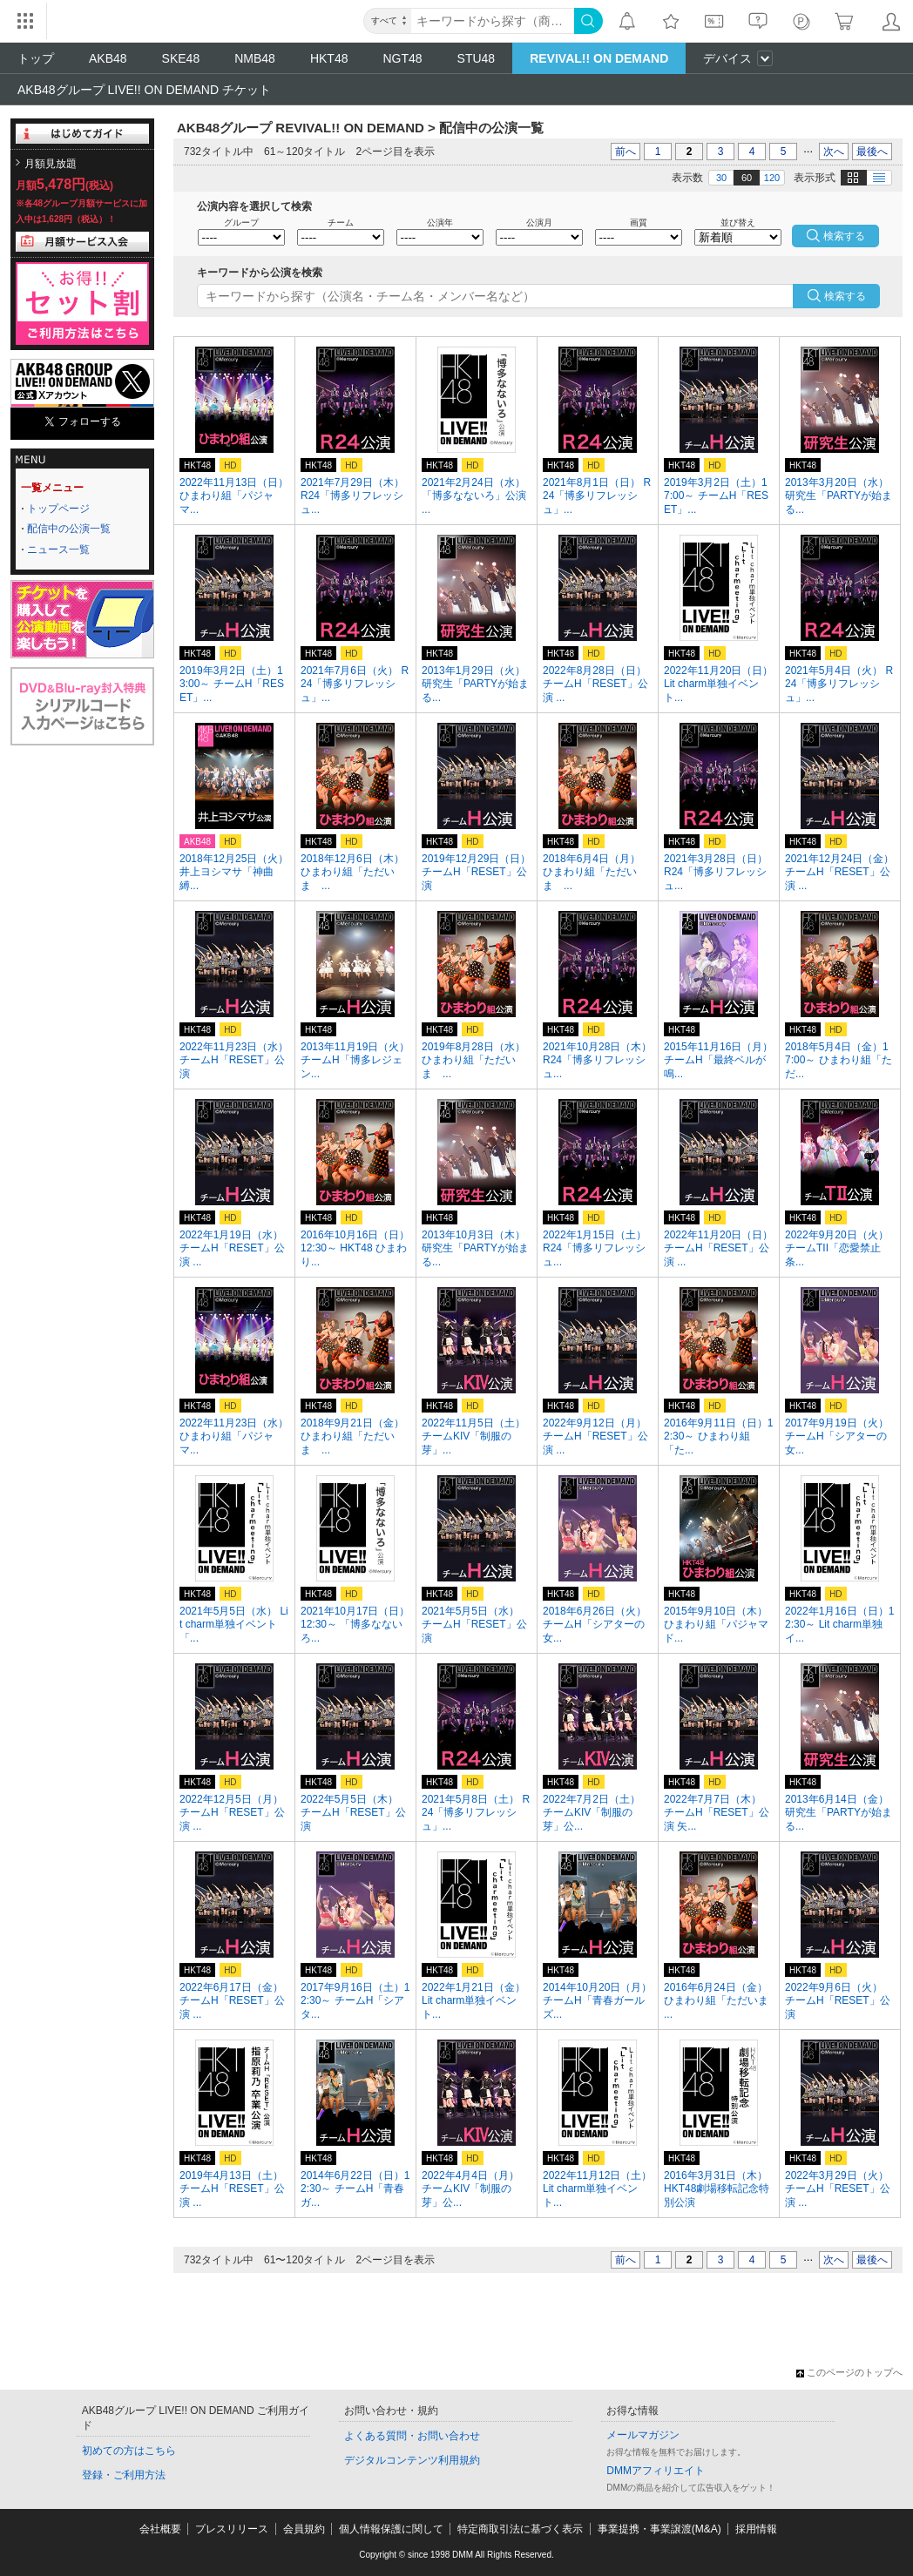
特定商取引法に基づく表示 (520, 2529)
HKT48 (329, 58)
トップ (35, 58)
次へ (833, 151)
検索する (845, 296)
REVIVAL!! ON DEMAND (599, 58)
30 (721, 177)
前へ (625, 151)
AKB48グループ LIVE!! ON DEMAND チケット (144, 90)
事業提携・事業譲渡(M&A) (659, 2529)
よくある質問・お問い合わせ (412, 2436)
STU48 (476, 58)
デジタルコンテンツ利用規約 (412, 2460)
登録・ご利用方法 (124, 2475)
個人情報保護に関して (391, 2529)
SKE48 (181, 58)
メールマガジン (643, 2435)
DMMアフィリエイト (655, 2471)
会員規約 (304, 2529)
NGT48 (402, 58)
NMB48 (254, 58)
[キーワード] (492, 21)
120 (772, 177)
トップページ (58, 508)
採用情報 (756, 2529)
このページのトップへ (849, 2372)
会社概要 (160, 2529)
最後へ (872, 151)
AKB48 (108, 58)
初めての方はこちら (129, 2451)
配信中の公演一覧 (69, 529)
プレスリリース (231, 2529)
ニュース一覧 (58, 549)
